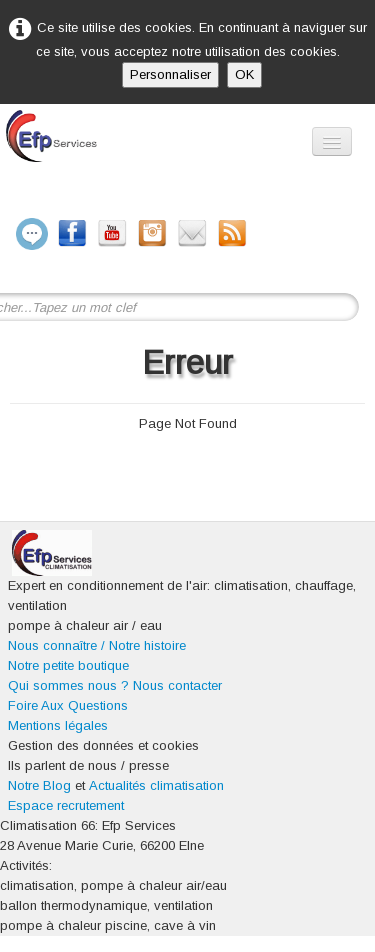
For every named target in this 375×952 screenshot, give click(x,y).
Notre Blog (39, 785)
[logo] (97, 147)
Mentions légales (58, 725)
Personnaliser (170, 74)
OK (244, 74)
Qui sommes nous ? (68, 685)
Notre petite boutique (68, 665)
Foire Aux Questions (68, 705)
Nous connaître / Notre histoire (97, 645)
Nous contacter (177, 685)
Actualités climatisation (156, 785)
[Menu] (332, 141)
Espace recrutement (66, 805)
